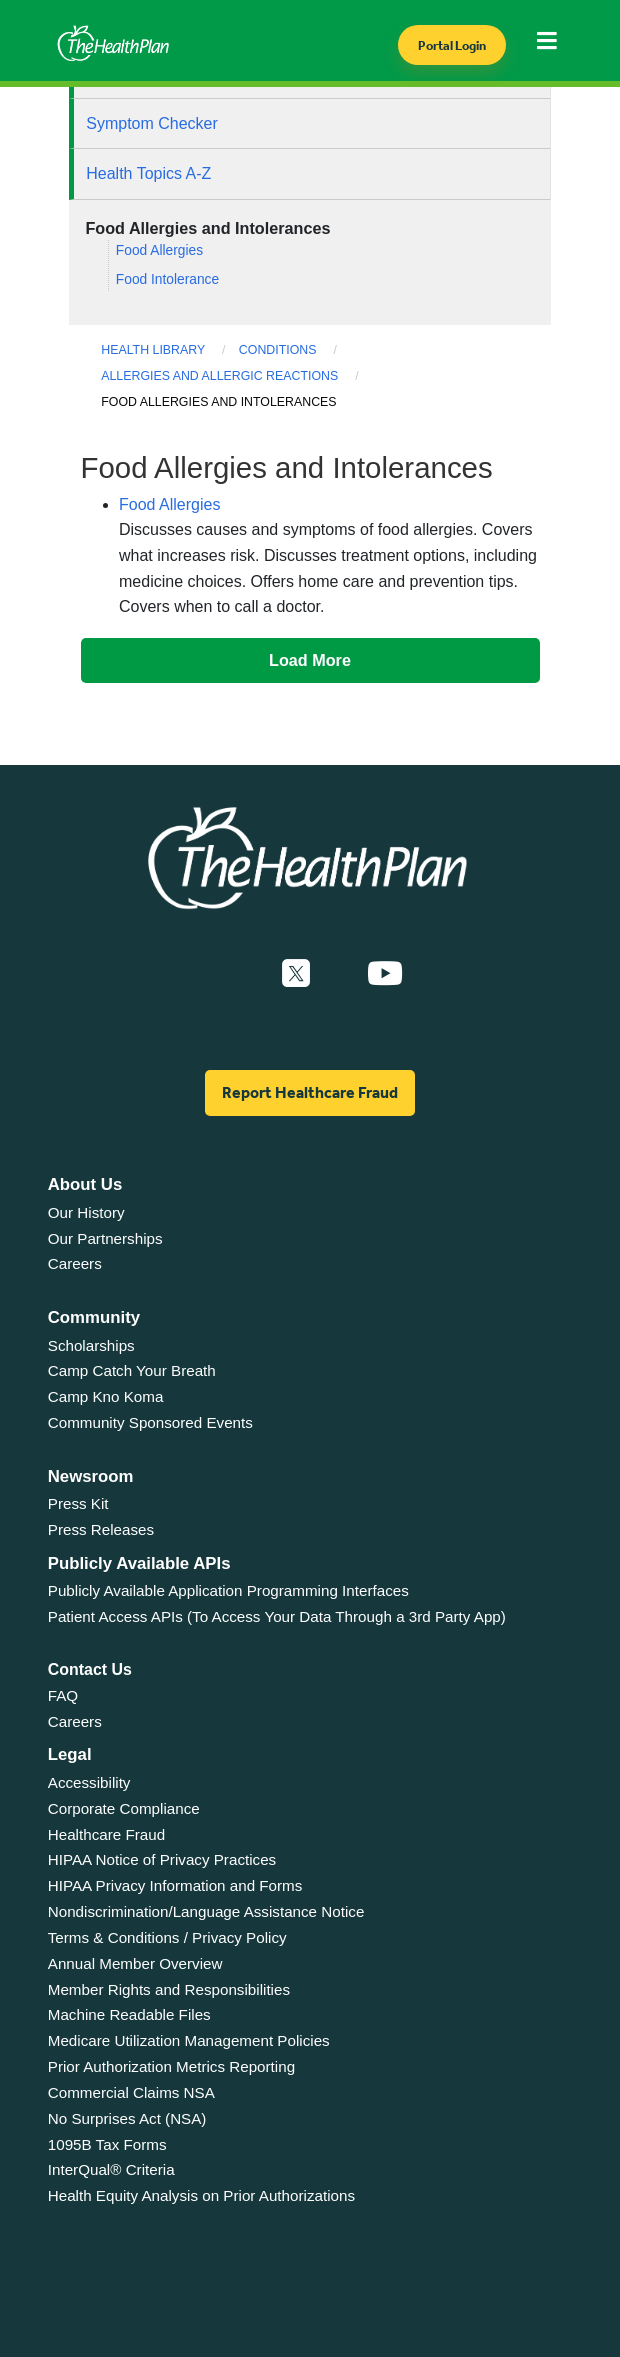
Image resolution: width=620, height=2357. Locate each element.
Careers (75, 1263)
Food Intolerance (167, 279)
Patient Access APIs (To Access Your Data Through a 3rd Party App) (277, 1616)
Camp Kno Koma (106, 1396)
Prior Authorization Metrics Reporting (171, 2066)
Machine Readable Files (129, 2014)
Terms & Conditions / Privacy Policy (167, 1937)
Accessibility (89, 1782)
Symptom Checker (152, 123)
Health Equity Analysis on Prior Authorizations (201, 2195)
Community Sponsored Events (150, 1422)
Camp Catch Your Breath (132, 1370)
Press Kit (78, 1503)
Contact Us (90, 1669)
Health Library (153, 350)
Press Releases (101, 1529)
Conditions (278, 350)
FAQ (63, 1695)
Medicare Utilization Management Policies (189, 2040)
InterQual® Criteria (111, 2169)
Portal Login (452, 45)
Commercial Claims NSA (131, 2092)
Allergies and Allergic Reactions (219, 376)
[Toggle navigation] (552, 46)
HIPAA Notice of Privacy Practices (162, 1859)
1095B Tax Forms (107, 2144)
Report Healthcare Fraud (310, 1092)
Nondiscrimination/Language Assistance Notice (206, 1911)
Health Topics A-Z (148, 173)
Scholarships (91, 1345)
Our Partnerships (105, 1238)
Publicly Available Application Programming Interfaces (228, 1590)
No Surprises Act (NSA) (127, 2118)
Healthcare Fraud (106, 1834)
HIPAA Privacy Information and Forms (175, 1885)
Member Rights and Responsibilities (169, 1989)
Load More (310, 660)
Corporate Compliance (124, 1808)
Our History (86, 1212)
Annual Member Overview (135, 1963)
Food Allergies (159, 250)
